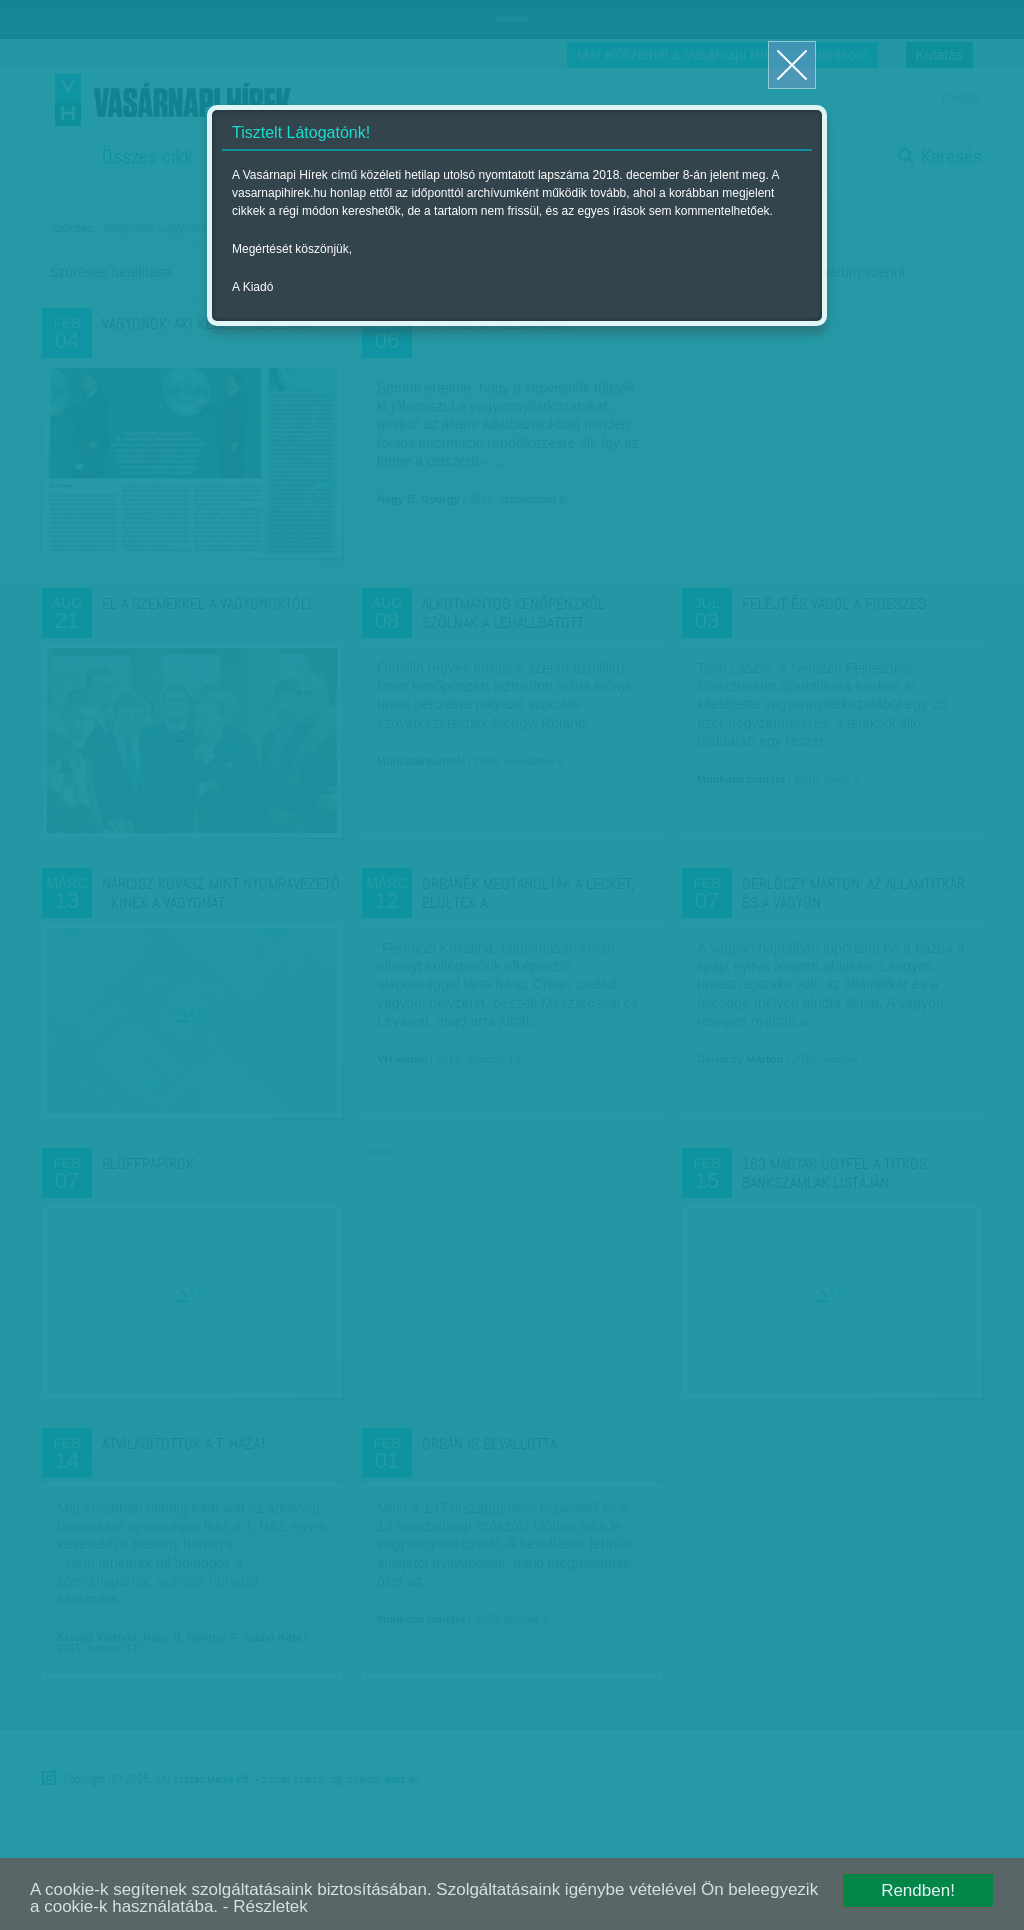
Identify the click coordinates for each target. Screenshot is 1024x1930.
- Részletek (265, 1906)
